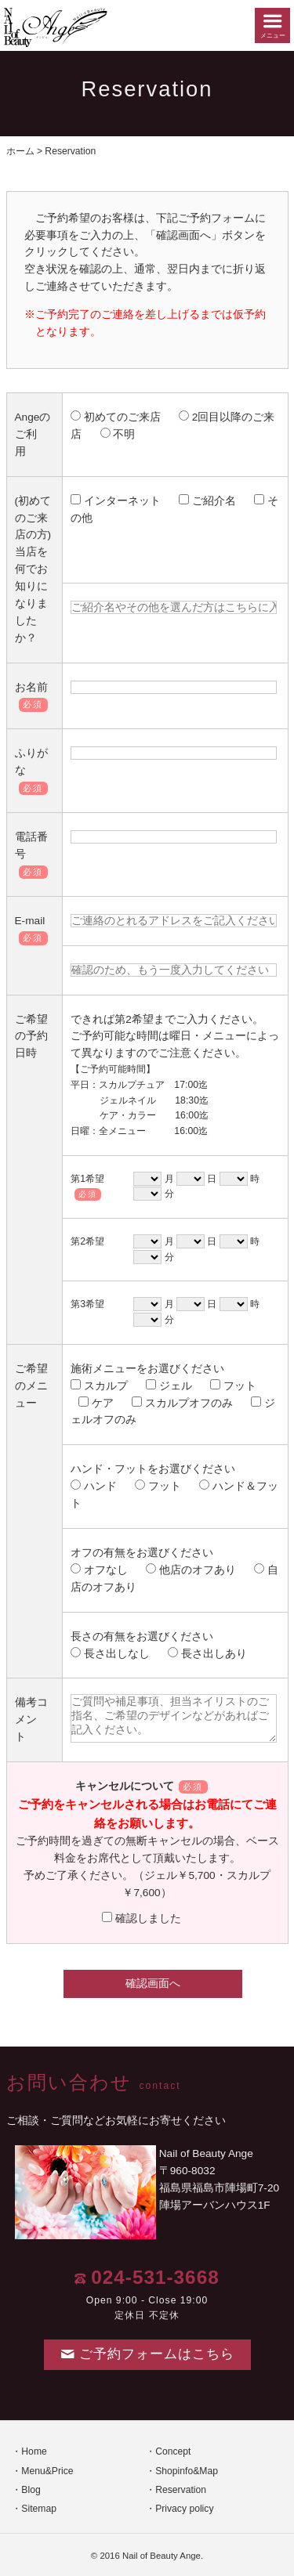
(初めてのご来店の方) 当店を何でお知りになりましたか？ (33, 569)
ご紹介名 (207, 501)
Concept (173, 2451)
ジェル (168, 1386)
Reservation (180, 2489)
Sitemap (38, 2508)
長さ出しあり (207, 1654)
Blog (30, 2489)
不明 (117, 434)
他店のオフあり (190, 1570)
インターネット (115, 501)
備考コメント (31, 1719)
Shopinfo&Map (186, 2471)
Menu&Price (47, 2471)
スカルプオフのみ (182, 1403)
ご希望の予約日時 (31, 1036)
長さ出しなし (110, 1654)
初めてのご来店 (115, 417)
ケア (95, 1403)
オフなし (99, 1570)
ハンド (93, 1486)
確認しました (141, 1918)
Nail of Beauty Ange (161, 2555)
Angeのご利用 (33, 434)
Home (33, 2451)
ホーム (20, 151)
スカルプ (99, 1386)
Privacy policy (184, 2508)
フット (233, 1386)
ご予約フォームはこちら (147, 2354)
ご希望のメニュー (31, 1386)
